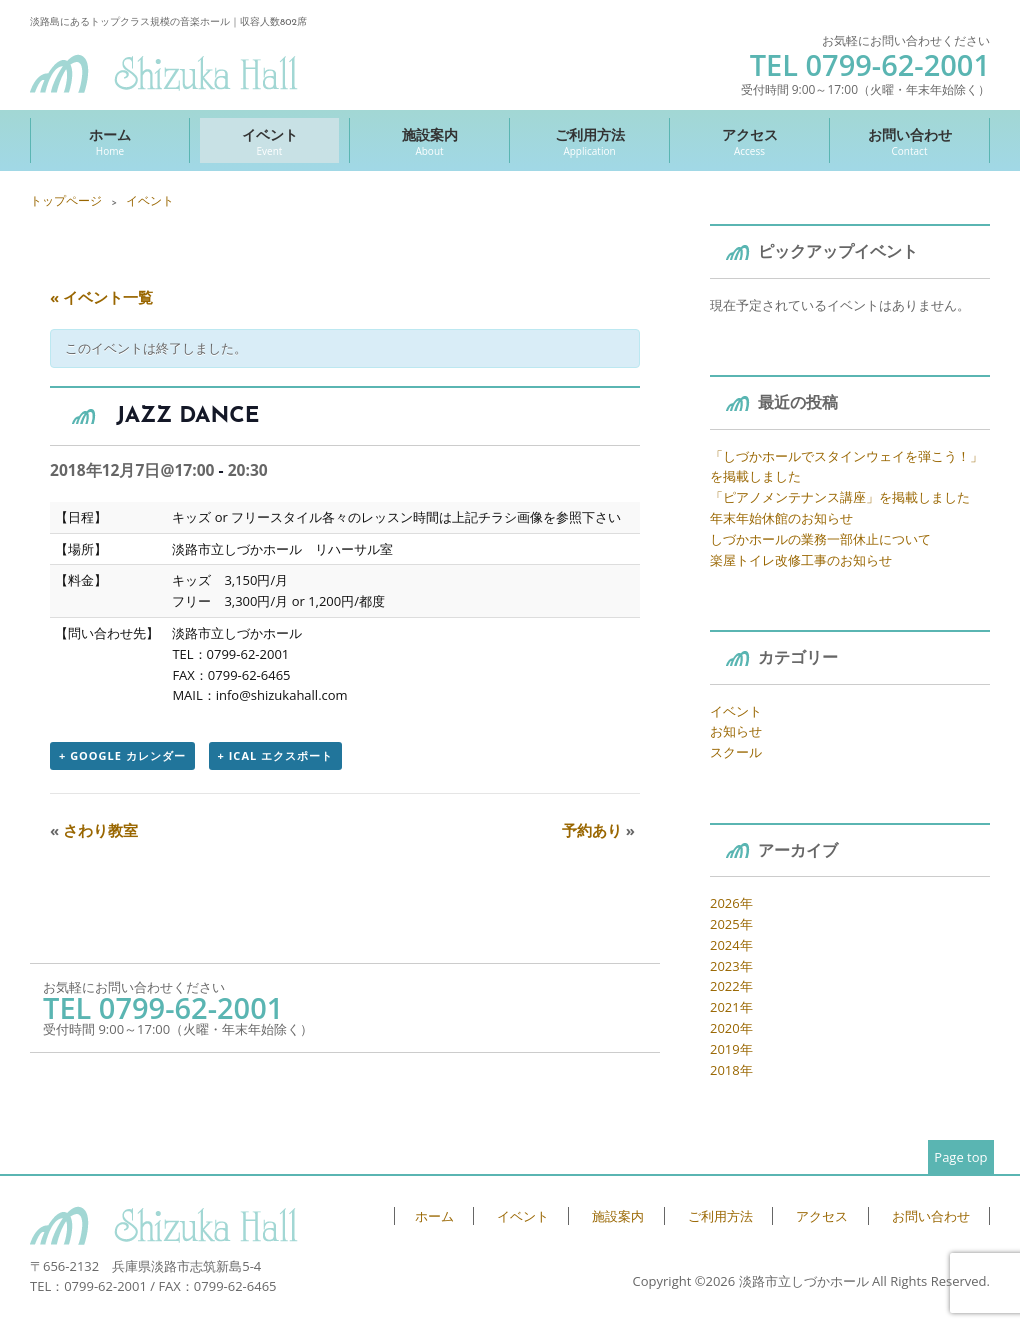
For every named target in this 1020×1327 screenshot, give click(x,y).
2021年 (731, 1007)
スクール (736, 752)
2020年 (731, 1028)
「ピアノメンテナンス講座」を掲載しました (840, 497)
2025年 (731, 924)
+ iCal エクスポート (275, 755)
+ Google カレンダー (122, 755)
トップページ (66, 200)
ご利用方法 (589, 141)
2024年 (731, 945)
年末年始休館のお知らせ (781, 518)
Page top (960, 1157)
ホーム (110, 141)
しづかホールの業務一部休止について (820, 539)
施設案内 (429, 141)
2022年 (731, 986)
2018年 (731, 1070)
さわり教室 (94, 830)
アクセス (749, 141)
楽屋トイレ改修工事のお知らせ (801, 560)
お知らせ (736, 731)
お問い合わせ (909, 141)
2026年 (731, 903)
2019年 (731, 1049)
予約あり (598, 830)
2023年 (731, 966)
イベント (269, 141)
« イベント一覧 (101, 297)
